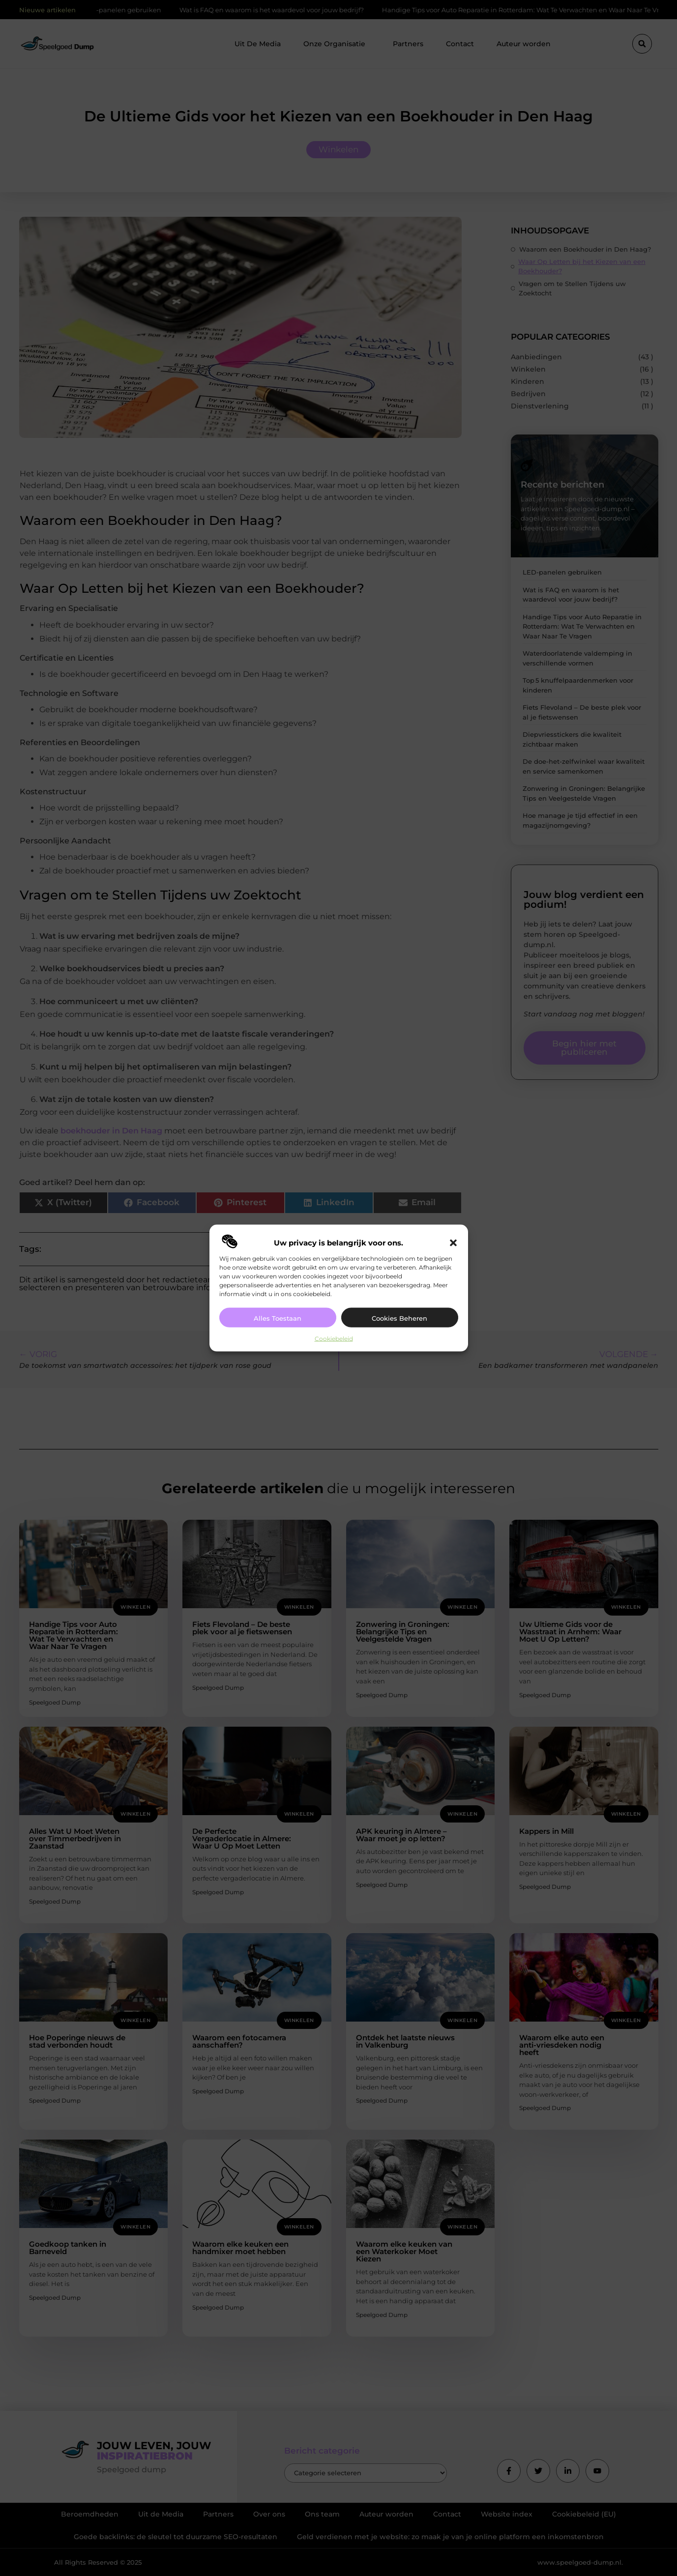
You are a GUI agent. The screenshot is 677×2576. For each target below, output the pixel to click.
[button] (453, 1243)
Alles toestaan (277, 1318)
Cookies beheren (399, 1318)
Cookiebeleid (334, 1338)
